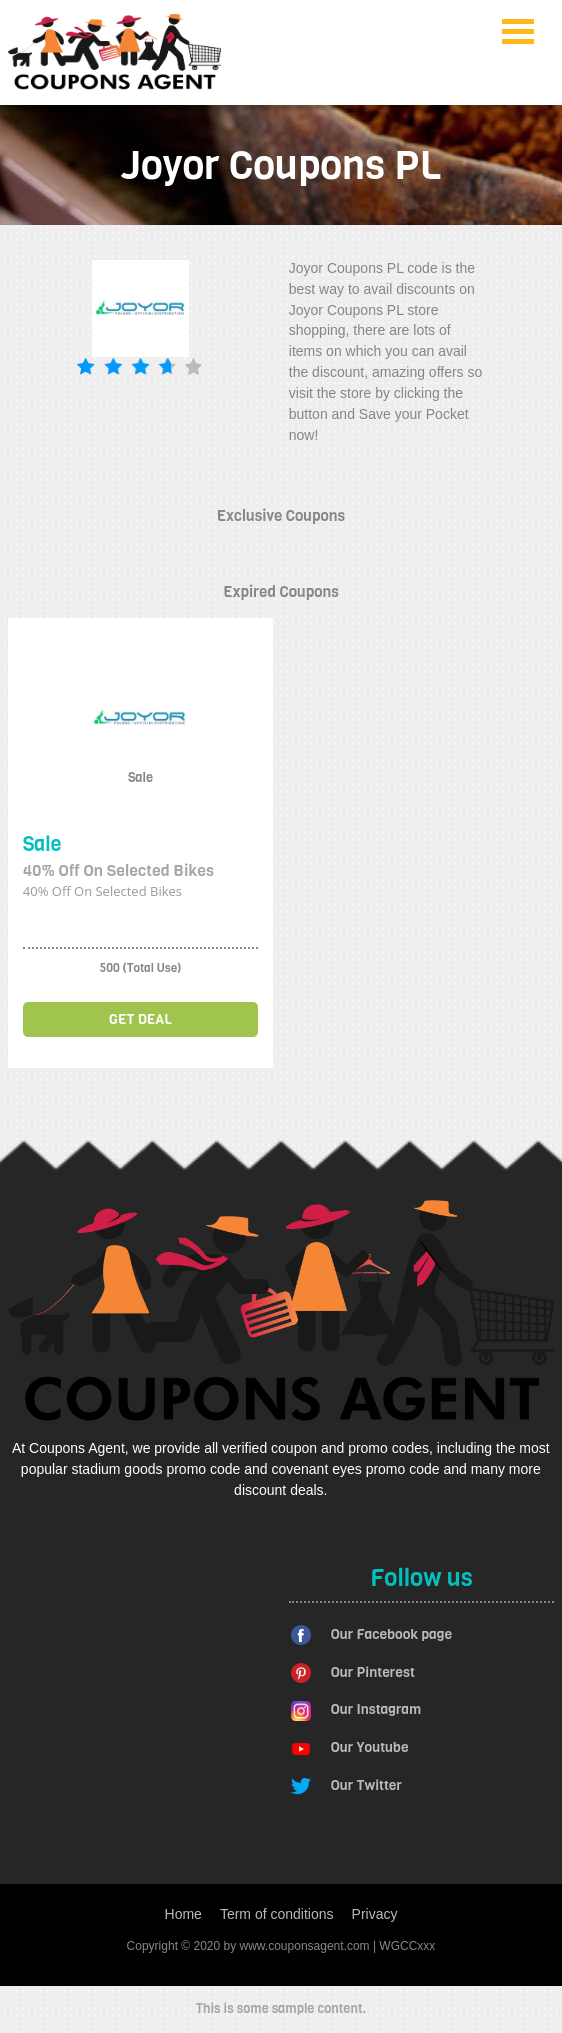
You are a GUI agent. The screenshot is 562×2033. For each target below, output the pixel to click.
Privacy (375, 1914)
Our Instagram (376, 1709)
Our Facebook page (391, 1634)
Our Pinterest (373, 1672)
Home (183, 1914)
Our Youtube (370, 1747)
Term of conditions (277, 1914)
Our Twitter (366, 1785)
